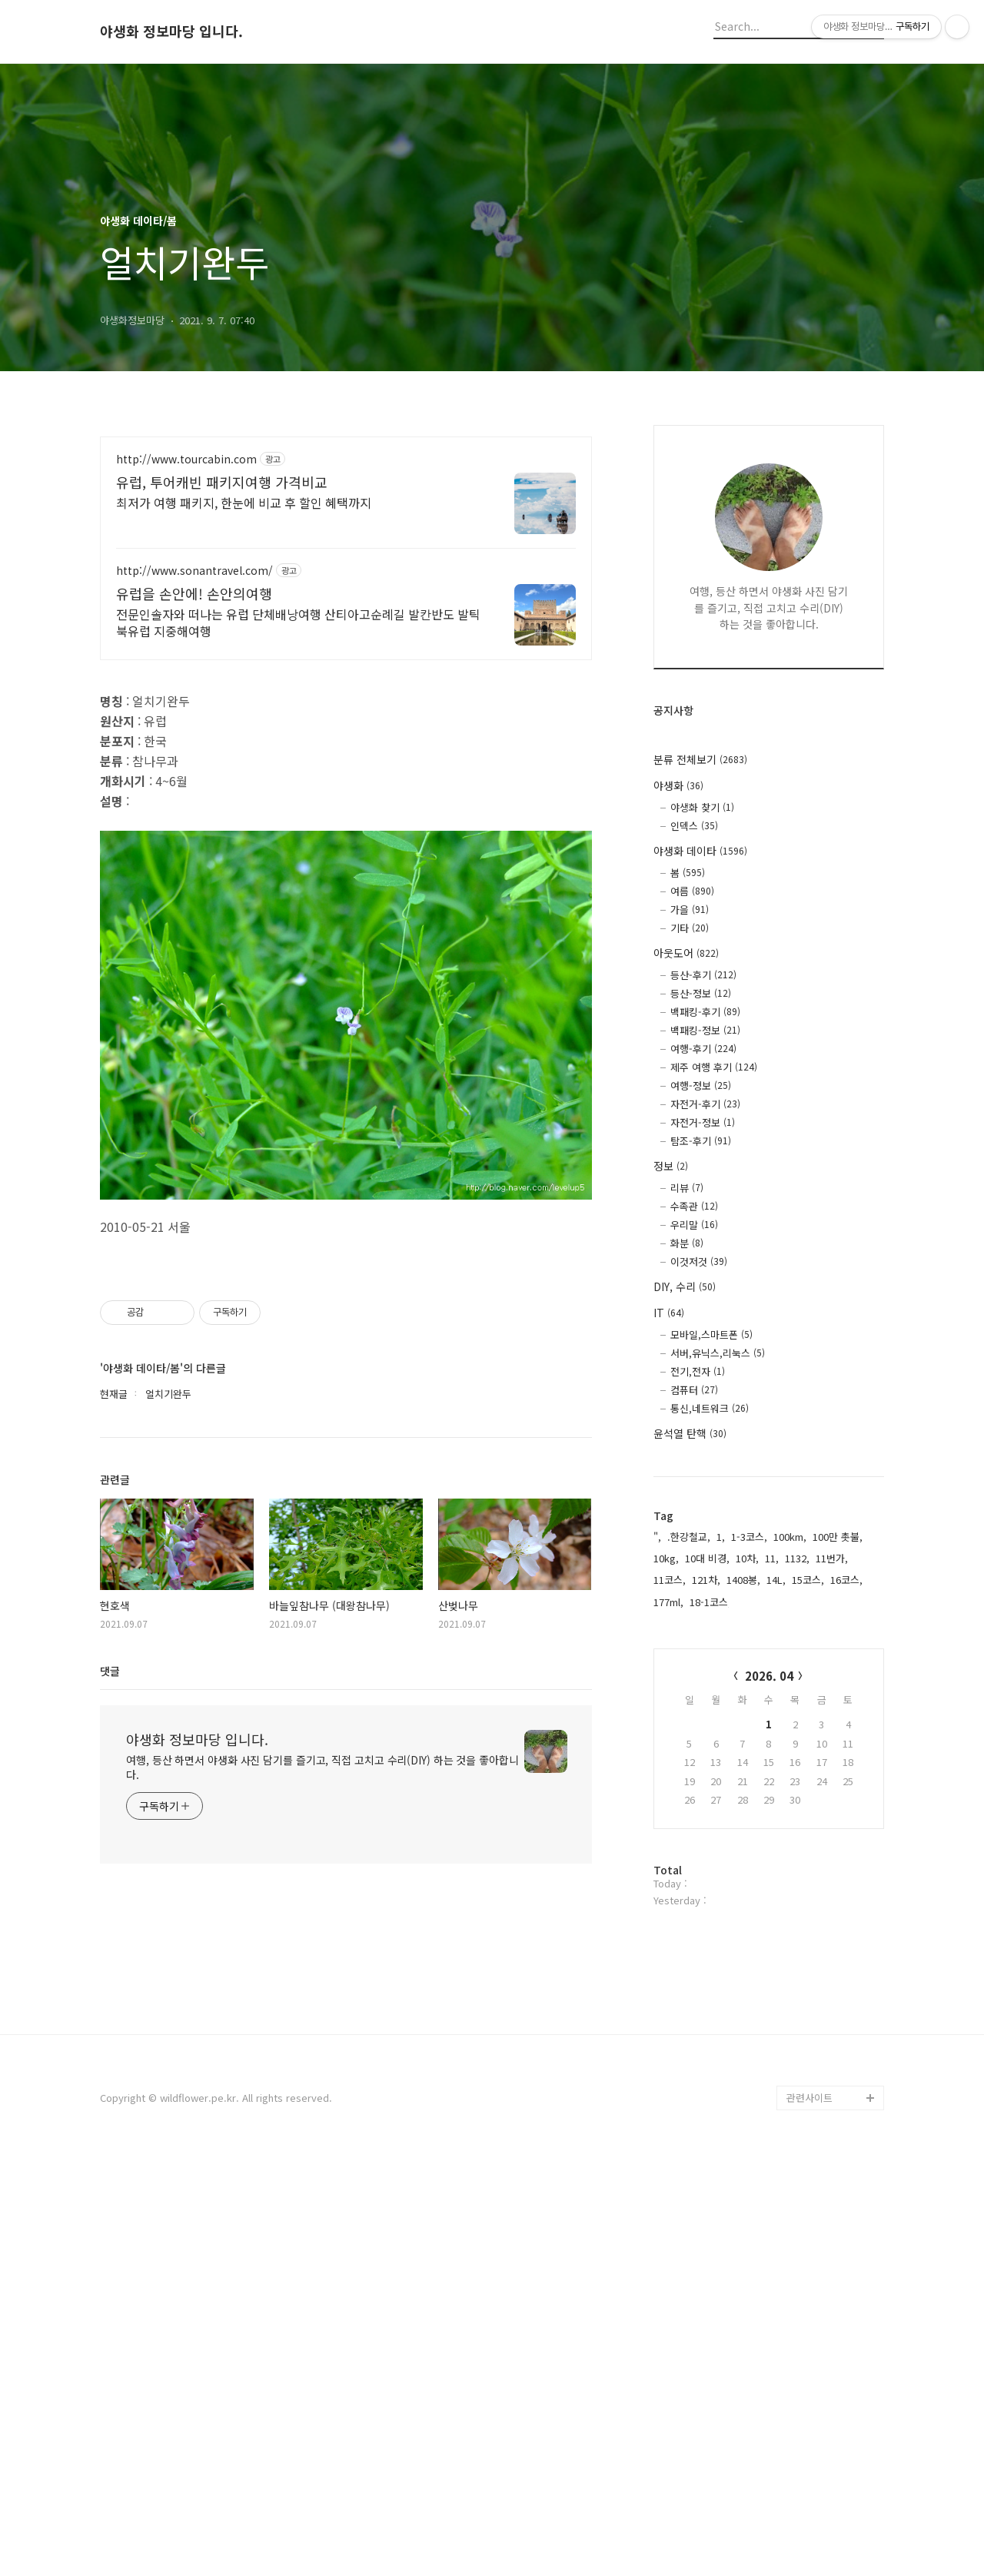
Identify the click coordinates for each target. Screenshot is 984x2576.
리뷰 (686, 1187)
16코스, (846, 1579)
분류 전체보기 (700, 759)
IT (668, 1312)
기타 (689, 928)
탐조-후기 (700, 1141)
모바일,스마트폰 (711, 1334)
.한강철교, (688, 1536)
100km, (789, 1536)
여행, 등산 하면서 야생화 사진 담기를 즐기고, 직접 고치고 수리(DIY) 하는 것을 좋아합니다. (322, 2239)
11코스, (669, 1579)
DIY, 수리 (684, 1286)
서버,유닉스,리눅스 (717, 1353)
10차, (747, 1558)
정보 (670, 1165)
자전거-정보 (702, 1122)
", (657, 1536)
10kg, (666, 1558)
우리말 (694, 1224)
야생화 (678, 785)
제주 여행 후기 (713, 1067)
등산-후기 (703, 975)
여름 (692, 891)
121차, (706, 1579)
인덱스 (694, 825)
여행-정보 (700, 1085)
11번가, (832, 1558)
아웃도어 (686, 953)
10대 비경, (707, 1558)
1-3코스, (749, 1536)
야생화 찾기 (702, 807)
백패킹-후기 (705, 1011)
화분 (686, 1243)
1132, (797, 1558)
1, (720, 1536)
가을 (689, 909)
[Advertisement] (346, 571)
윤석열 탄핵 (689, 1433)
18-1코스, (710, 1602)
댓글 (110, 2142)
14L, (776, 1579)
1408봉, (743, 1579)
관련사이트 (809, 2515)
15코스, (808, 1579)
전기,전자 (697, 1371)
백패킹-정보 (705, 1030)
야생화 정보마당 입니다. (171, 31)
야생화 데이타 (700, 850)
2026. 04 (769, 1676)
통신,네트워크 (709, 1408)
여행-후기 (703, 1048)
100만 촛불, (838, 1536)
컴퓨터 (694, 1390)
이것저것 (698, 1261)
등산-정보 (700, 993)
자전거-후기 (705, 1104)
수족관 (694, 1206)
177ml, (668, 1602)
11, (772, 1558)
